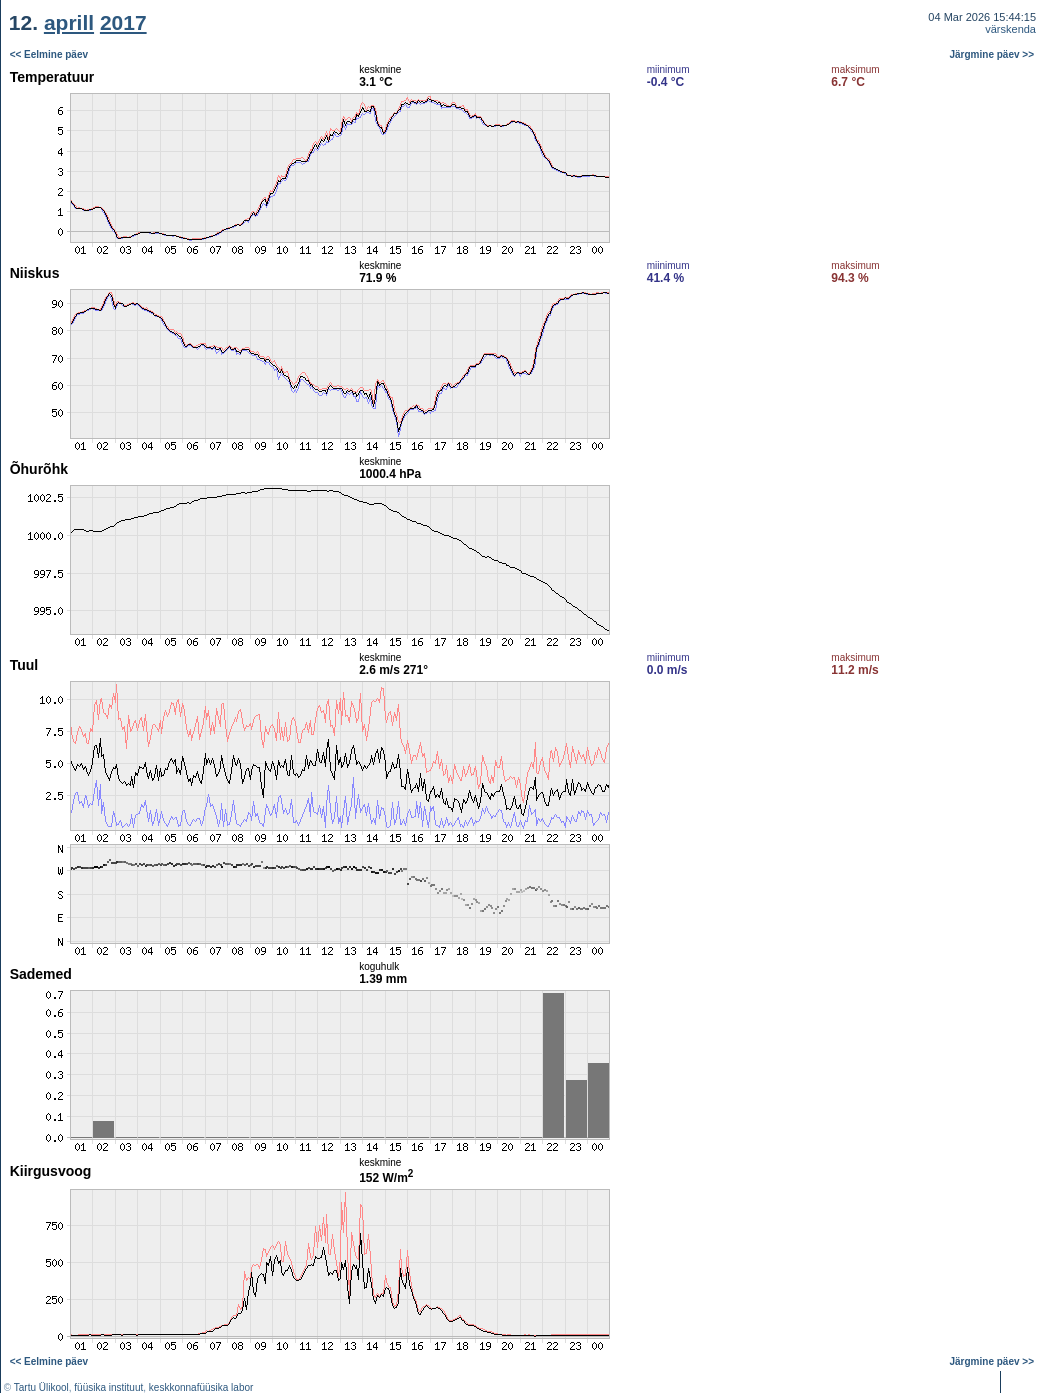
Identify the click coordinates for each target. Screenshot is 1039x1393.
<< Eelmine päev (49, 54)
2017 (123, 22)
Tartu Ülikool (41, 1387)
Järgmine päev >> (992, 54)
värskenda (1010, 29)
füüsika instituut (108, 1387)
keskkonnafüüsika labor (201, 1387)
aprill (69, 22)
